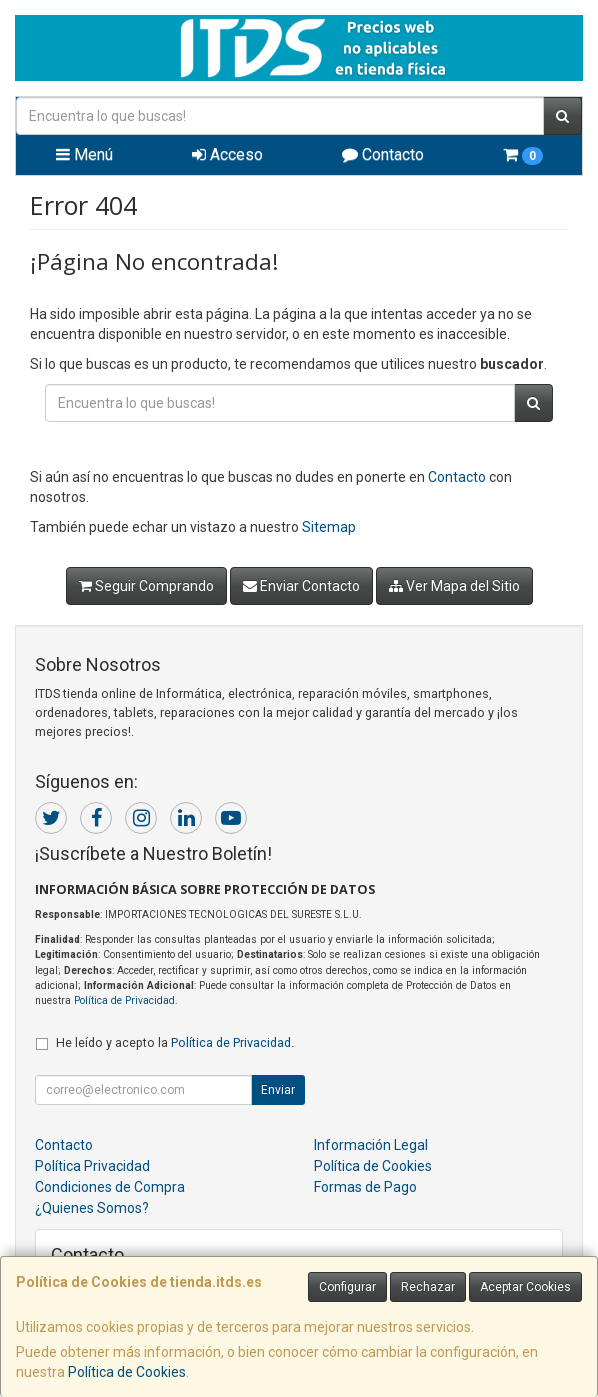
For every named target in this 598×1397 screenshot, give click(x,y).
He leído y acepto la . (175, 1042)
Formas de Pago (365, 1187)
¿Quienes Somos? (92, 1208)
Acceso (227, 154)
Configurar (347, 1287)
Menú (84, 154)
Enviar (278, 1090)
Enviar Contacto (301, 586)
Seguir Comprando (146, 586)
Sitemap (329, 527)
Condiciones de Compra (110, 1187)
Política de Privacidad (124, 1000)
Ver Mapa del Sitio (454, 586)
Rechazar (428, 1287)
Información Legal (371, 1145)
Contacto (383, 154)
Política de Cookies (127, 1372)
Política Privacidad (92, 1166)
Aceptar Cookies (525, 1287)
